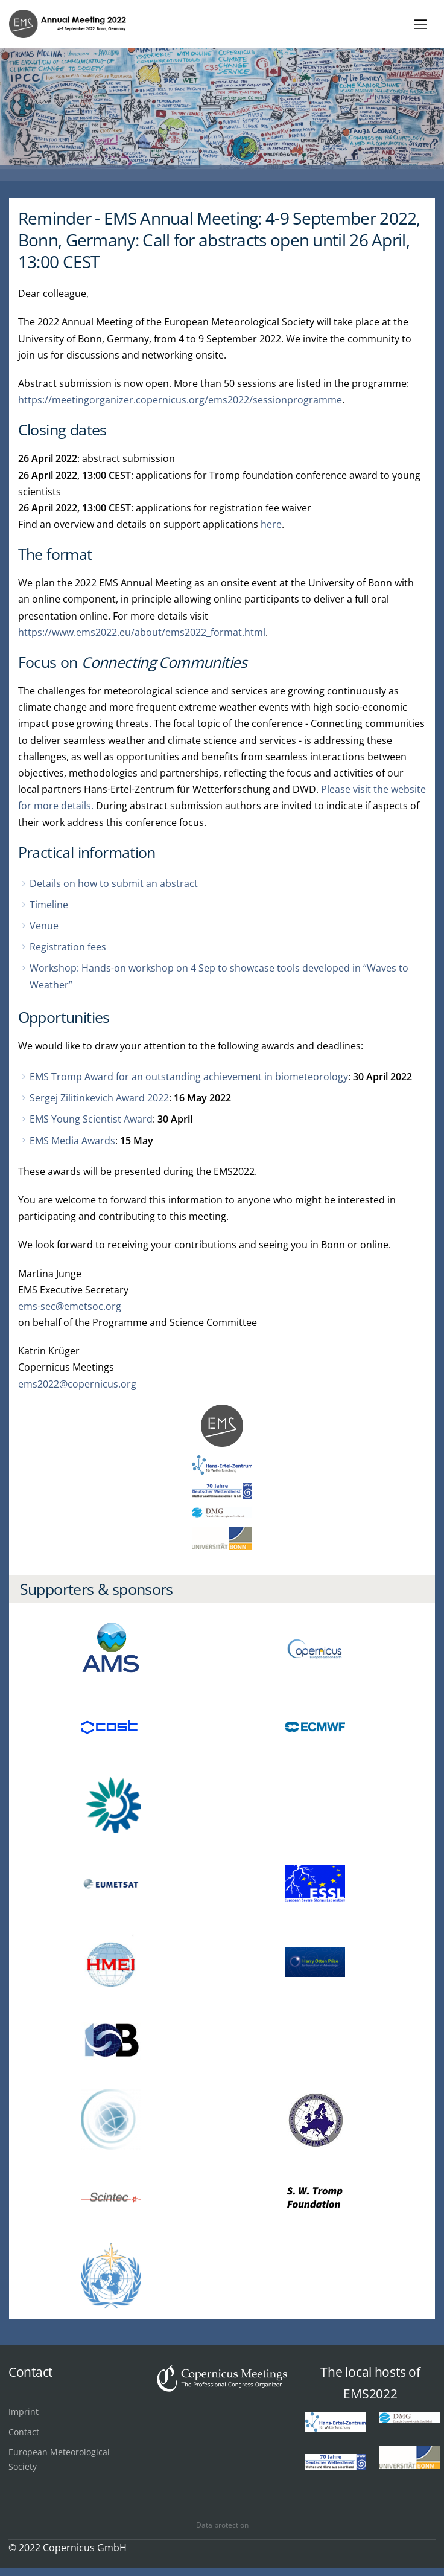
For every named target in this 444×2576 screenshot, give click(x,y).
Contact (23, 2432)
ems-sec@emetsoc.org (69, 1306)
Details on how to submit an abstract (114, 883)
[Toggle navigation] (421, 24)
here (271, 524)
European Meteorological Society (59, 2459)
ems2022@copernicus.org (77, 1384)
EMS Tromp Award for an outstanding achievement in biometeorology (189, 1076)
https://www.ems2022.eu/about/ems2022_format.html (141, 632)
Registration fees (68, 946)
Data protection (222, 2525)
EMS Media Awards (72, 1140)
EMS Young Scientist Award (91, 1119)
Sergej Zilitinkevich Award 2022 (99, 1097)
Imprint (23, 2411)
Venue (44, 925)
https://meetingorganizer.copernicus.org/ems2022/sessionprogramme (180, 399)
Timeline (49, 904)
